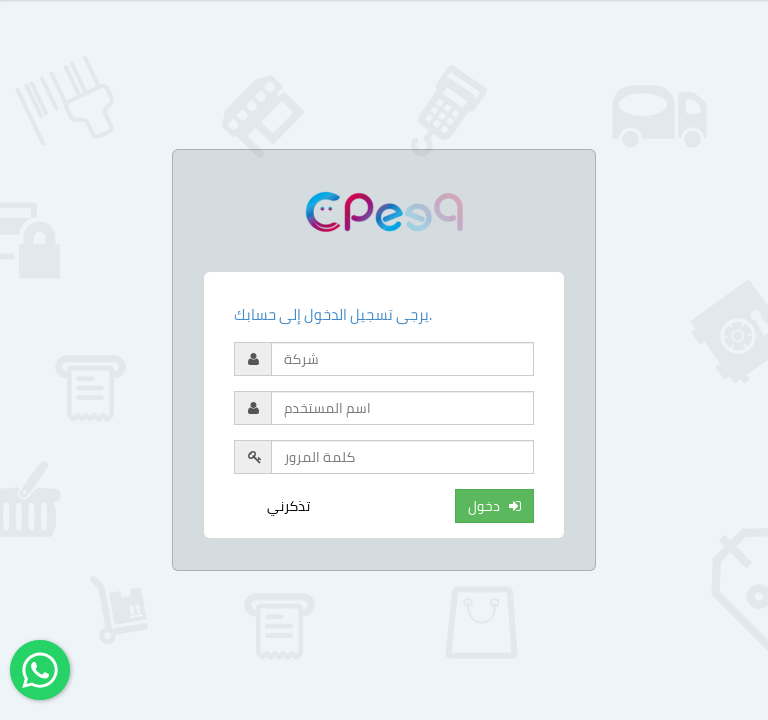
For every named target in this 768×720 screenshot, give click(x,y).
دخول (494, 506)
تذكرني (288, 506)
